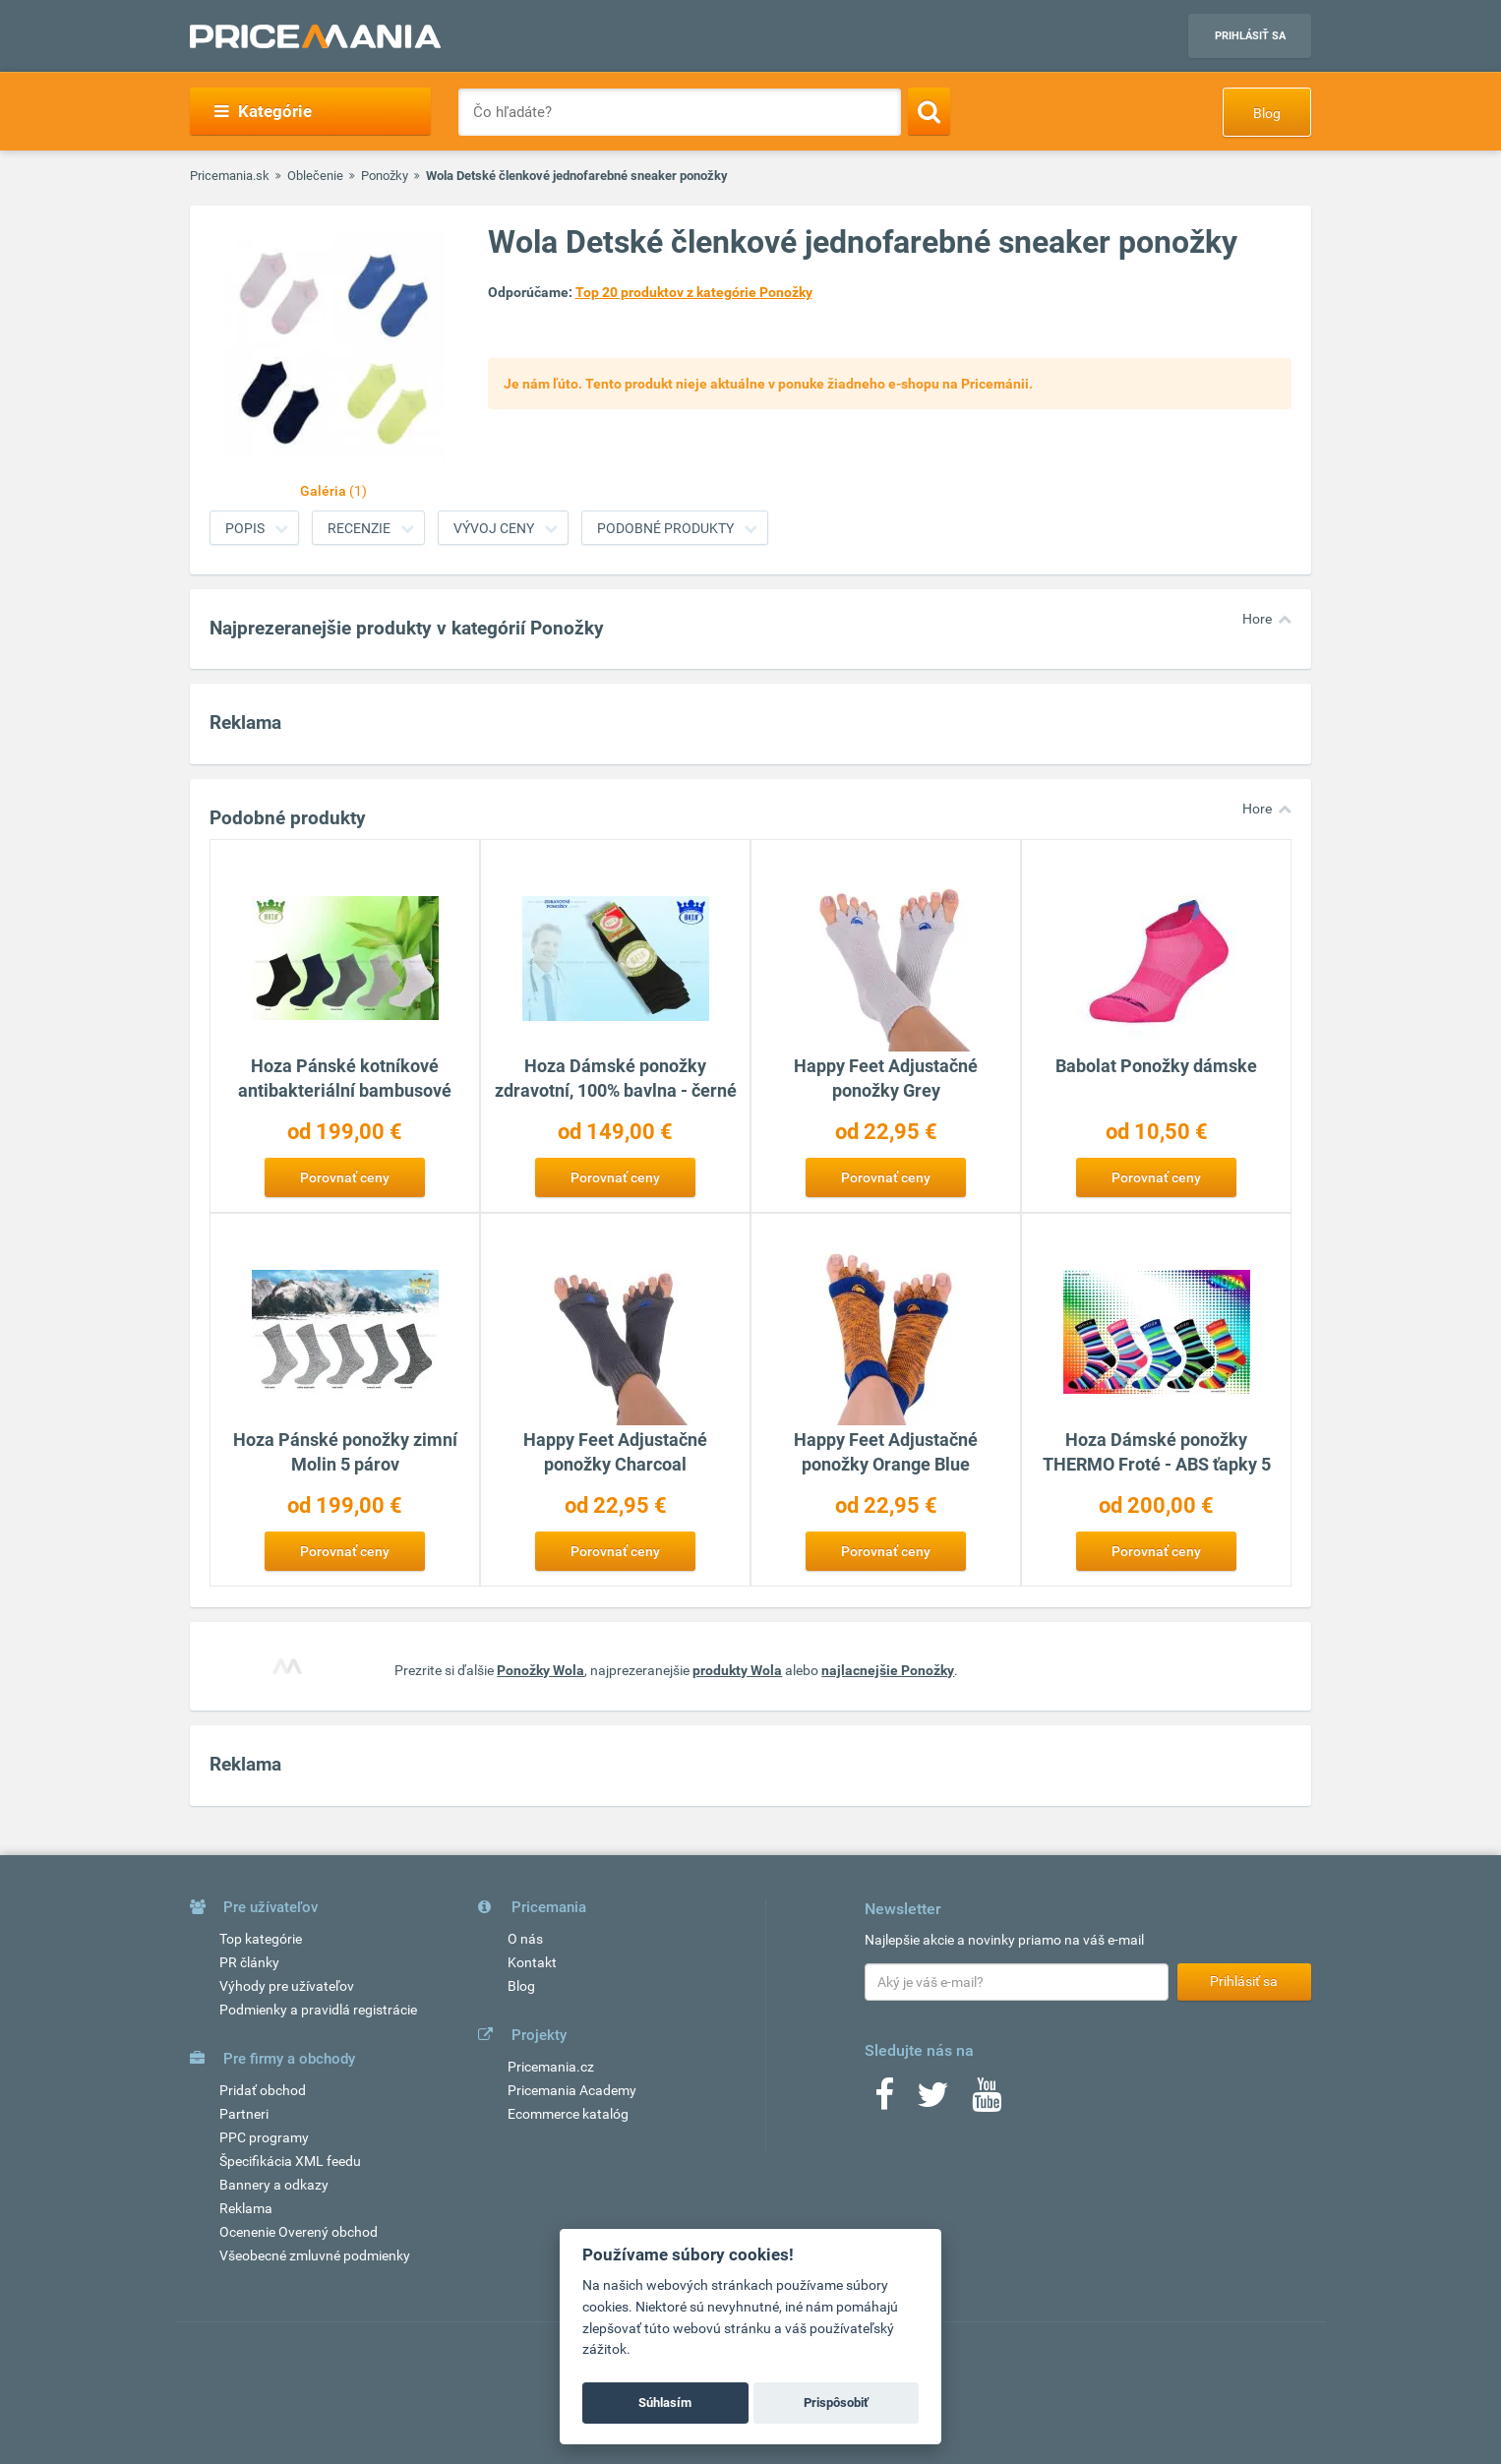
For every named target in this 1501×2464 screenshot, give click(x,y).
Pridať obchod (262, 2090)
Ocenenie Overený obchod (298, 2232)
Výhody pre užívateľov (286, 1986)
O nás (525, 1939)
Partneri (244, 2114)
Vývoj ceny (493, 528)
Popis (245, 528)
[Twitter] (933, 2101)
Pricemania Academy (572, 2090)
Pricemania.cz (551, 2066)
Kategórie (263, 111)
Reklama (245, 2208)
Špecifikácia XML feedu (290, 2161)
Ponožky (384, 175)
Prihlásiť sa (1250, 36)
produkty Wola (737, 1670)
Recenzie (359, 528)
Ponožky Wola (540, 1670)
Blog (1267, 113)
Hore (1257, 619)
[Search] (929, 111)
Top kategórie (260, 1939)
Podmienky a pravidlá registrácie (318, 2009)
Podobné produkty (665, 528)
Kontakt (532, 1962)
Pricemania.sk (230, 175)
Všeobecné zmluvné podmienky (314, 2255)
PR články (249, 1962)
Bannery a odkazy (274, 2185)
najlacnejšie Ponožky (887, 1670)
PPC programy (264, 2137)
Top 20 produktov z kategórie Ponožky (693, 292)
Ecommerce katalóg (568, 2114)
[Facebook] (884, 2101)
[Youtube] (986, 2101)
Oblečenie (315, 175)
